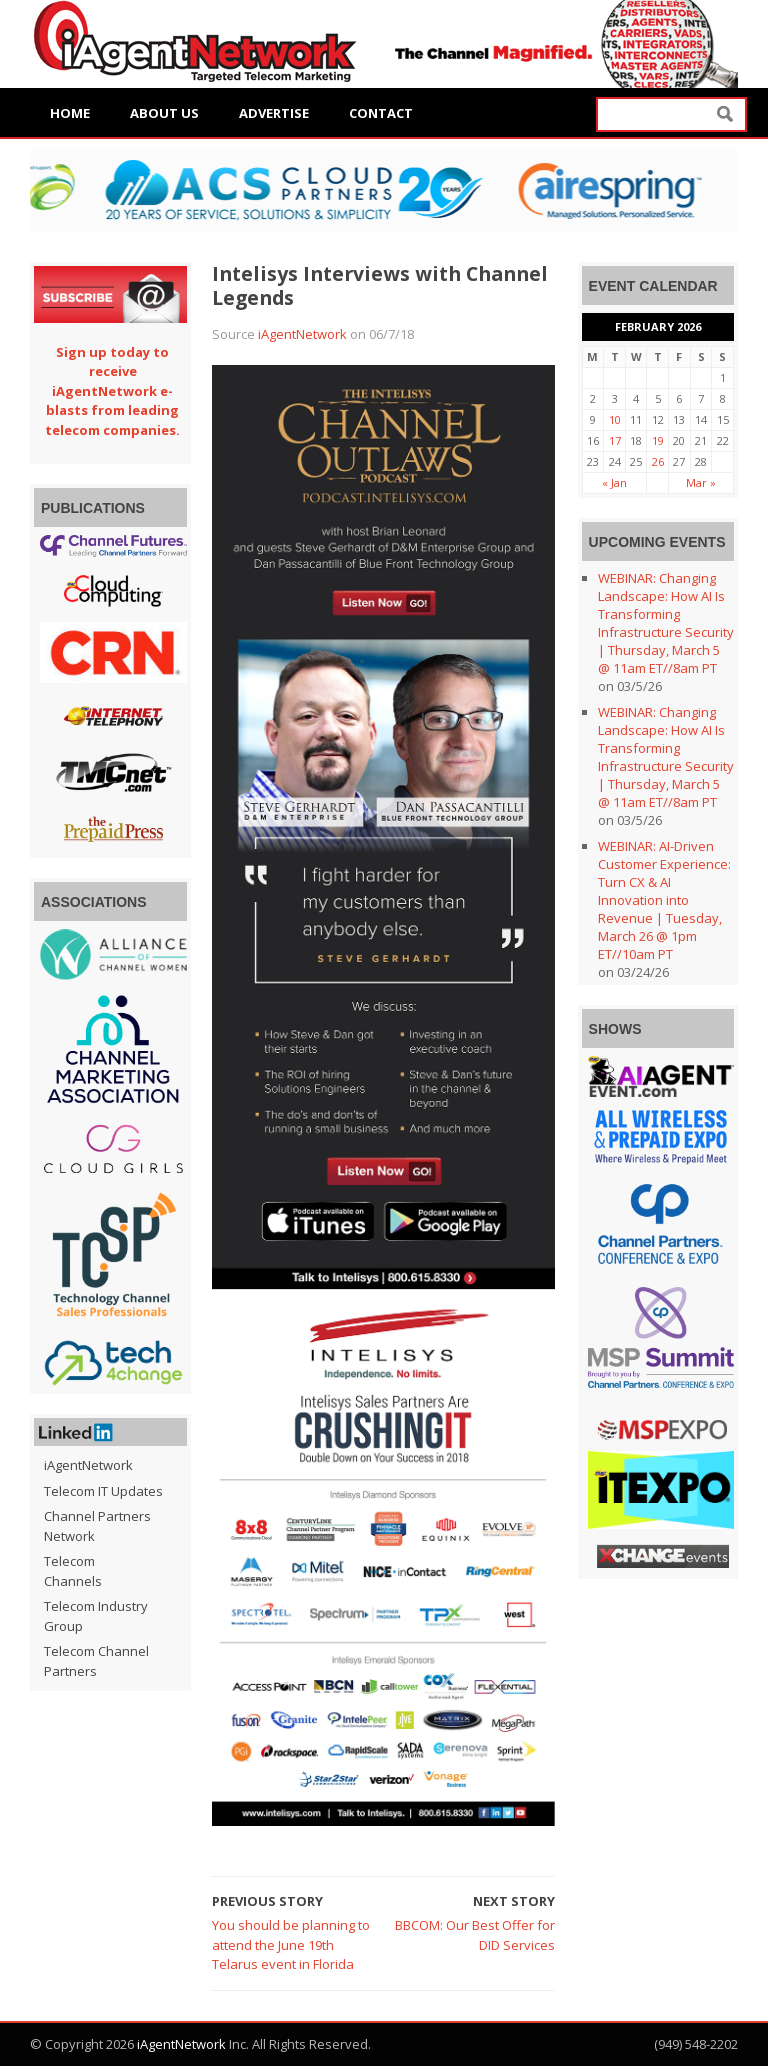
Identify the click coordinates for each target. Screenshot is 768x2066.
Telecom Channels (73, 1571)
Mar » (701, 482)
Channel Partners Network (97, 1526)
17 (615, 440)
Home (70, 113)
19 (658, 440)
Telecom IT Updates (103, 1491)
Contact (381, 113)
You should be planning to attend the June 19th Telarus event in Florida (291, 1944)
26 (658, 461)
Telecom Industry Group (96, 1616)
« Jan (614, 482)
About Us (164, 113)
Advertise (274, 113)
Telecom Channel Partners (96, 1661)
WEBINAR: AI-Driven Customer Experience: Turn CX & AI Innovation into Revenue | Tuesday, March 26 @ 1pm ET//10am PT (664, 900)
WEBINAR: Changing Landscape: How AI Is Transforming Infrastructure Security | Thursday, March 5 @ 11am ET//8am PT (666, 623)
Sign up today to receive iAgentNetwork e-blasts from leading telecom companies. (112, 391)
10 (615, 419)
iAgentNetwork (302, 334)
